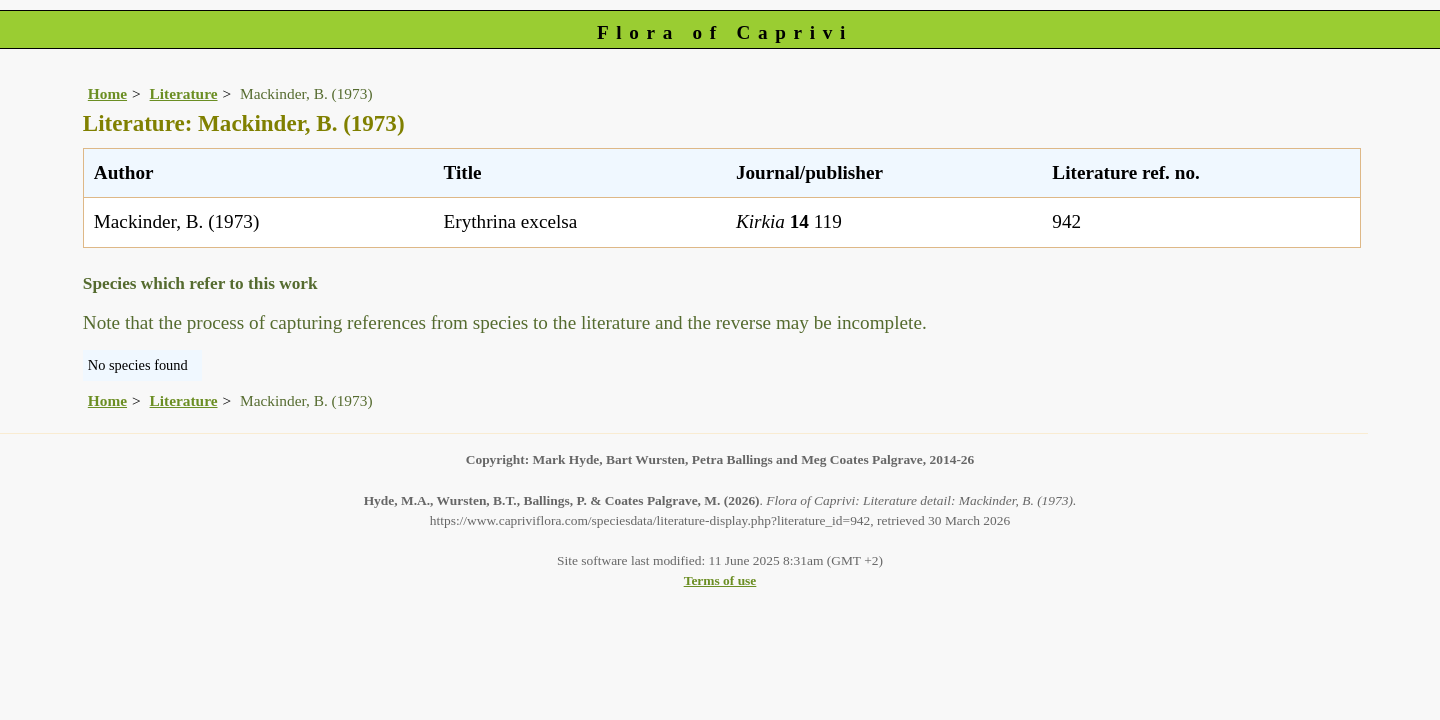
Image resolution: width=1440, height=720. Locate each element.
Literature (184, 93)
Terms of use (720, 580)
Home (107, 93)
